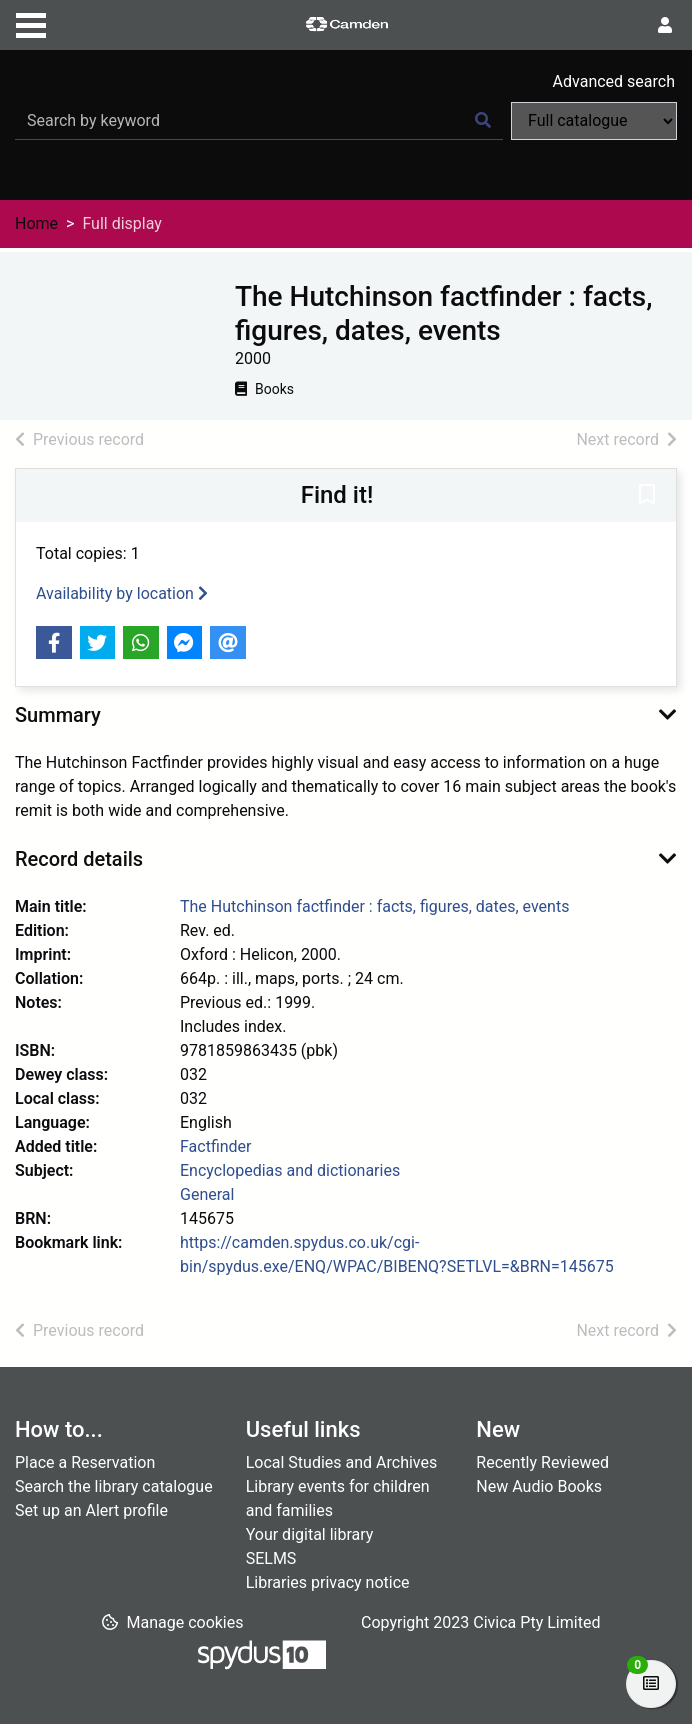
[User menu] (665, 26)
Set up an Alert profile (91, 1510)
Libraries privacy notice (328, 1582)
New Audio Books (539, 1486)
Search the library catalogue (114, 1486)
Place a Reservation (85, 1462)
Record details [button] (79, 859)
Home (36, 223)
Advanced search (614, 81)
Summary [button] (58, 715)
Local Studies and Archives (342, 1462)
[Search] (483, 121)
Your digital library (310, 1534)
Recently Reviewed (542, 1462)
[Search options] (594, 121)
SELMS (271, 1558)
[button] (647, 497)
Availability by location (122, 593)
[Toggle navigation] (31, 23)
